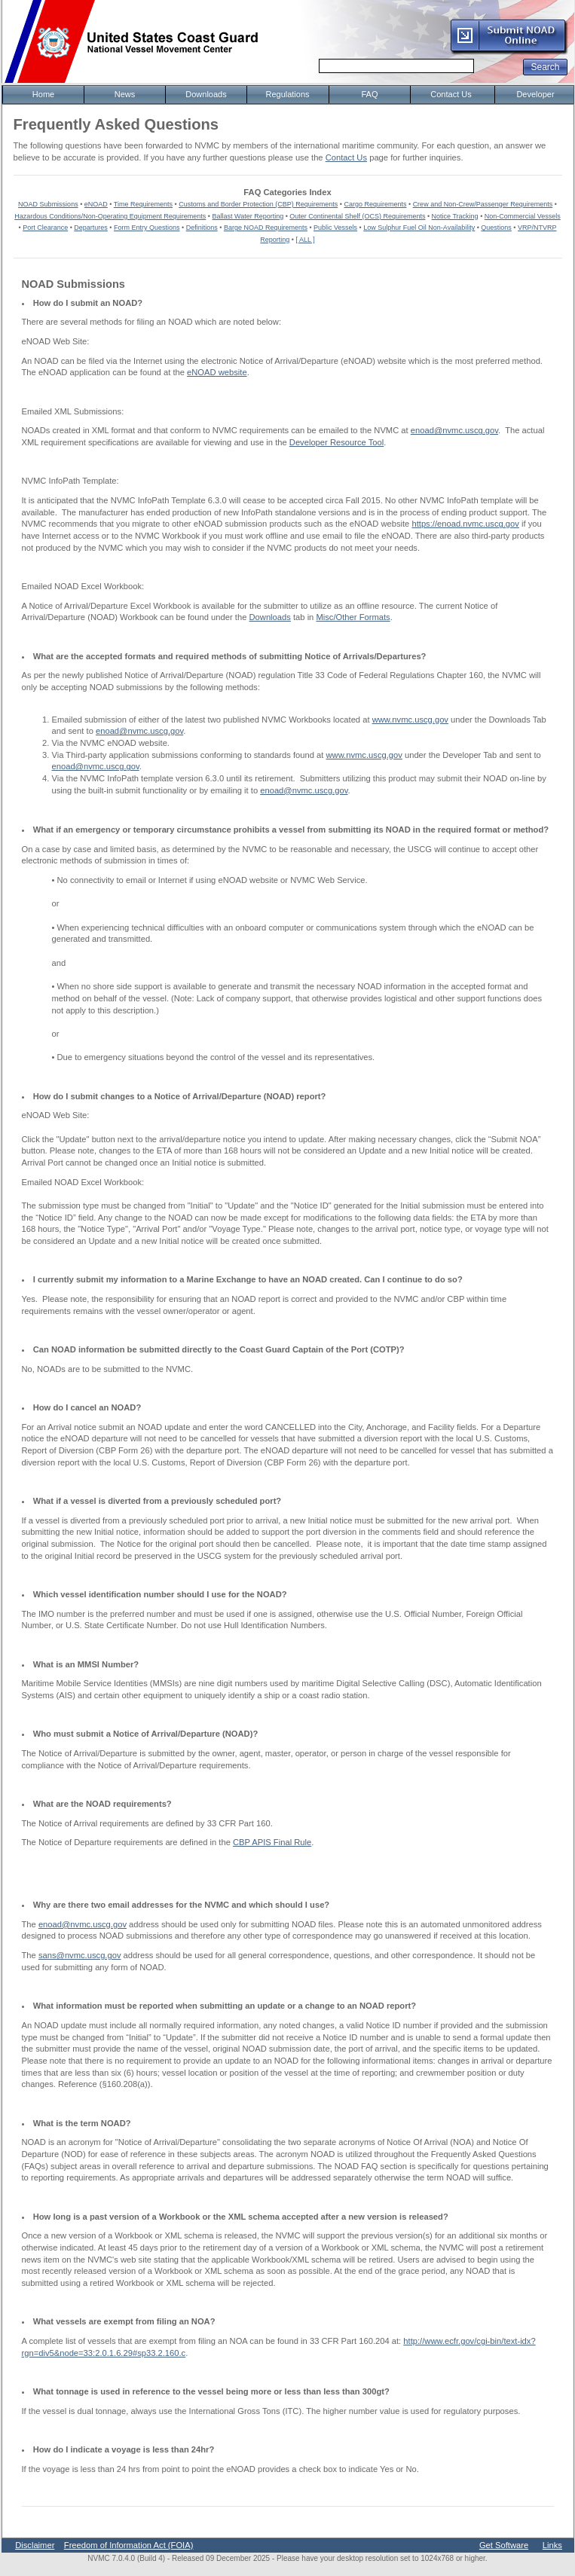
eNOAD (96, 204)
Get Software (503, 2545)
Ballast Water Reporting (247, 216)
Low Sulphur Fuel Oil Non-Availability (419, 227)
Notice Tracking (455, 216)
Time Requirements (143, 204)
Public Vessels (335, 227)
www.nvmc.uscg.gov (410, 719)
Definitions (202, 227)
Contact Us (346, 157)
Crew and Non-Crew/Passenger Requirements (483, 204)
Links (552, 2545)
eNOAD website (217, 372)
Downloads (270, 617)
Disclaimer (34, 2545)
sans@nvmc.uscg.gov (79, 1955)
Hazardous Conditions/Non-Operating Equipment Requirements (110, 216)
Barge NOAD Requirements (265, 227)
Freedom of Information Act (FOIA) (129, 2545)
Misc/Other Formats (353, 617)
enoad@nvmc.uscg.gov (454, 430)
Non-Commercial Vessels (523, 216)
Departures (91, 227)
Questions (496, 227)
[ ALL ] (305, 239)
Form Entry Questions (147, 227)
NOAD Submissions (48, 204)
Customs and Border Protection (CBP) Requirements (258, 204)
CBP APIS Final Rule (272, 1842)
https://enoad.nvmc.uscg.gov (464, 523)
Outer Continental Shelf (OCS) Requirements (357, 216)
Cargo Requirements (375, 204)
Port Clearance (45, 227)
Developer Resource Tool (336, 442)
